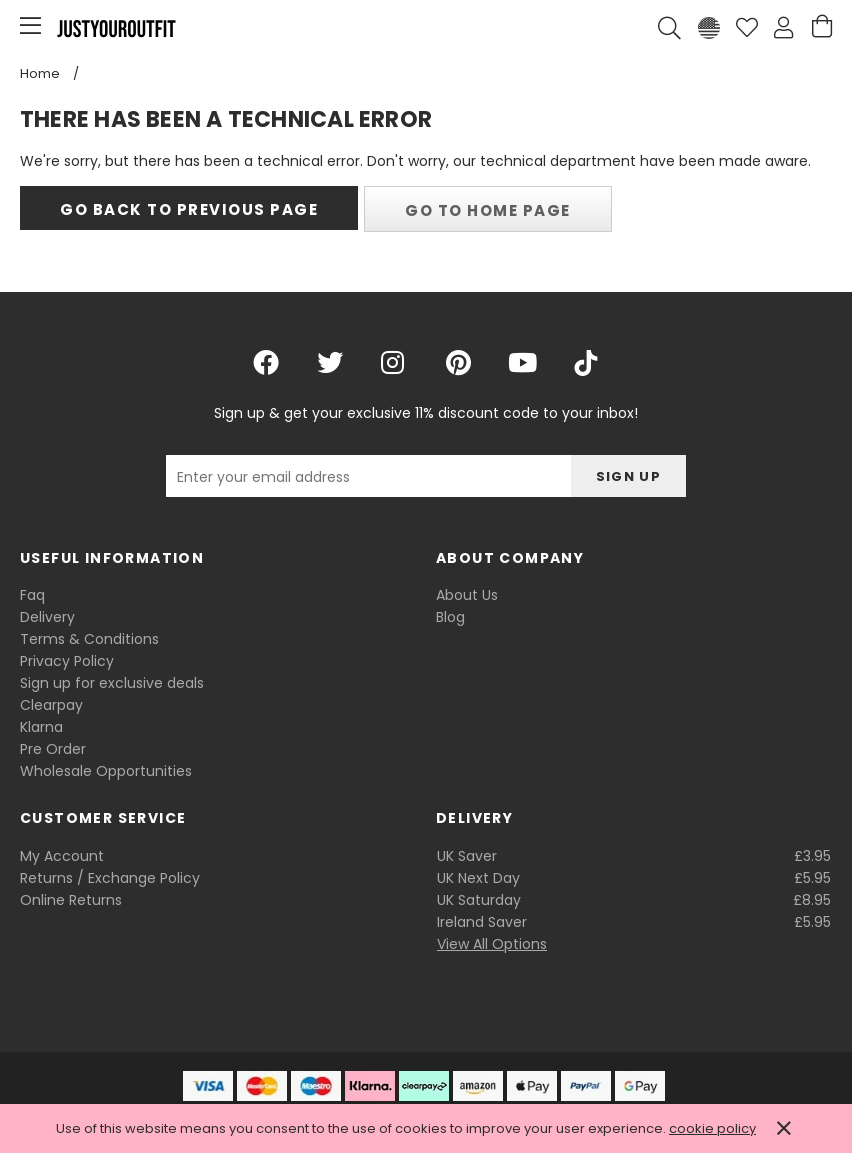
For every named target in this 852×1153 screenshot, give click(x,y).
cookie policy (712, 1128)
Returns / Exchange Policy (110, 878)
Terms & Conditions (89, 639)
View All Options (492, 944)
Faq (32, 595)
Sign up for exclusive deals (112, 683)
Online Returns (71, 900)
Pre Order (53, 749)
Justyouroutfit (116, 28)
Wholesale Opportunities (106, 771)
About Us (467, 595)
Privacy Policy (67, 661)
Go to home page (488, 210)
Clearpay (51, 705)
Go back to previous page (189, 209)
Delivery (47, 617)
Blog (450, 617)
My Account (62, 856)
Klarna (41, 727)
